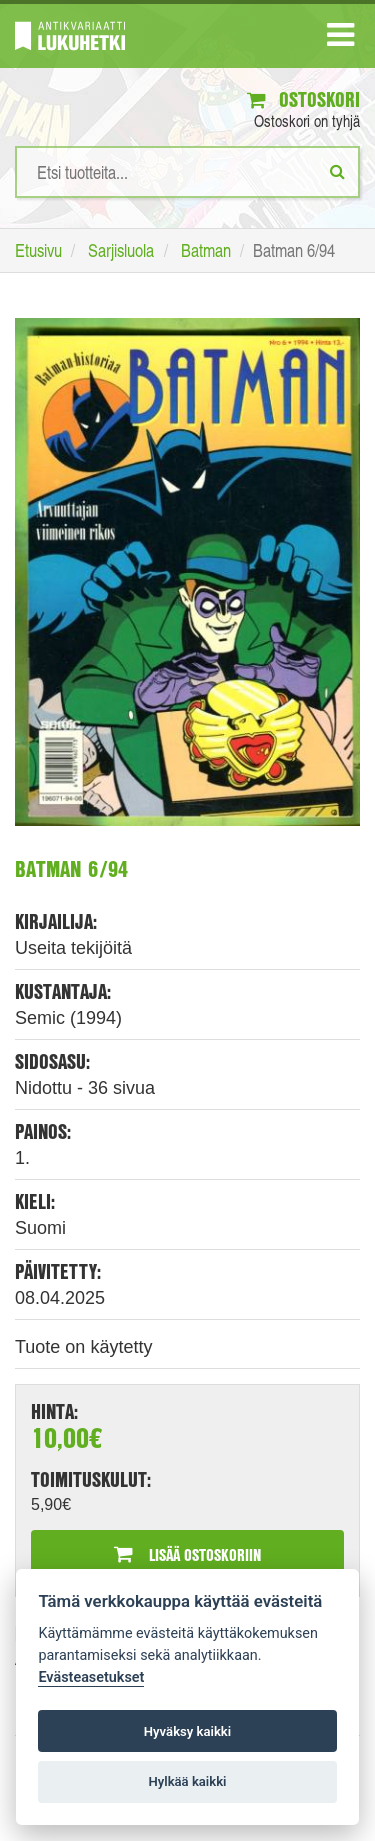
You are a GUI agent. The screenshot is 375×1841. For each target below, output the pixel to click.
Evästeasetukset (91, 1677)
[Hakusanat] (187, 172)
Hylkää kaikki (187, 1781)
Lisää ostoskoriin (187, 1554)
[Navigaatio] (340, 39)
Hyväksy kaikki (187, 1731)
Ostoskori (303, 99)
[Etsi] (337, 171)
